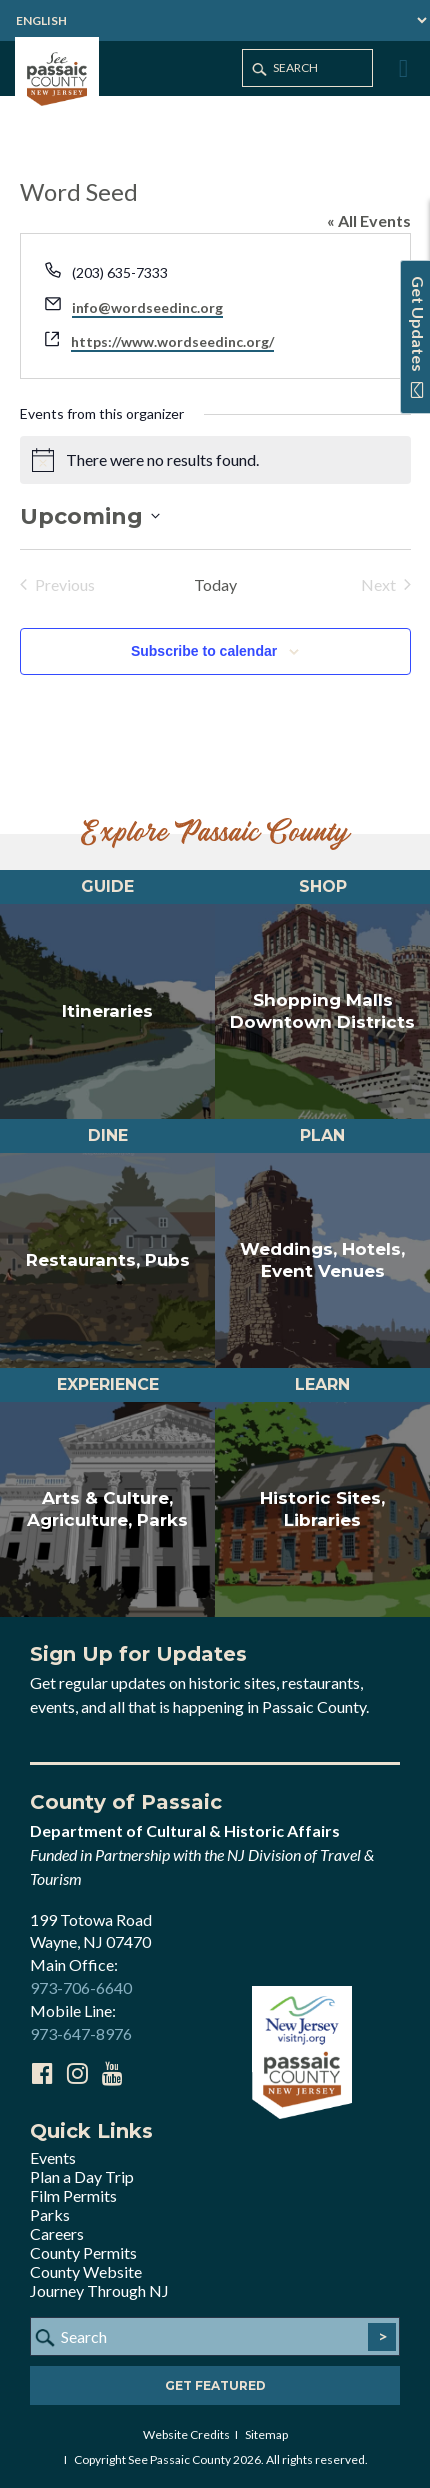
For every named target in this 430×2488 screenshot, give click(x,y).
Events (53, 2157)
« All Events (369, 220)
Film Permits (73, 2195)
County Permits (83, 2252)
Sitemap (266, 2434)
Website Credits (186, 2434)
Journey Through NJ (99, 2290)
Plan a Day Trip (82, 2176)
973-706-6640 (81, 1987)
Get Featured (215, 2385)
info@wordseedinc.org (147, 307)
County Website (86, 2271)
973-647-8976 (81, 2033)
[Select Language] (215, 20)
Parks (50, 2214)
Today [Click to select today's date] (215, 584)
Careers (57, 2233)
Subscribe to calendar (204, 651)
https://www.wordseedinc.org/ (172, 341)
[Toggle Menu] (401, 69)
